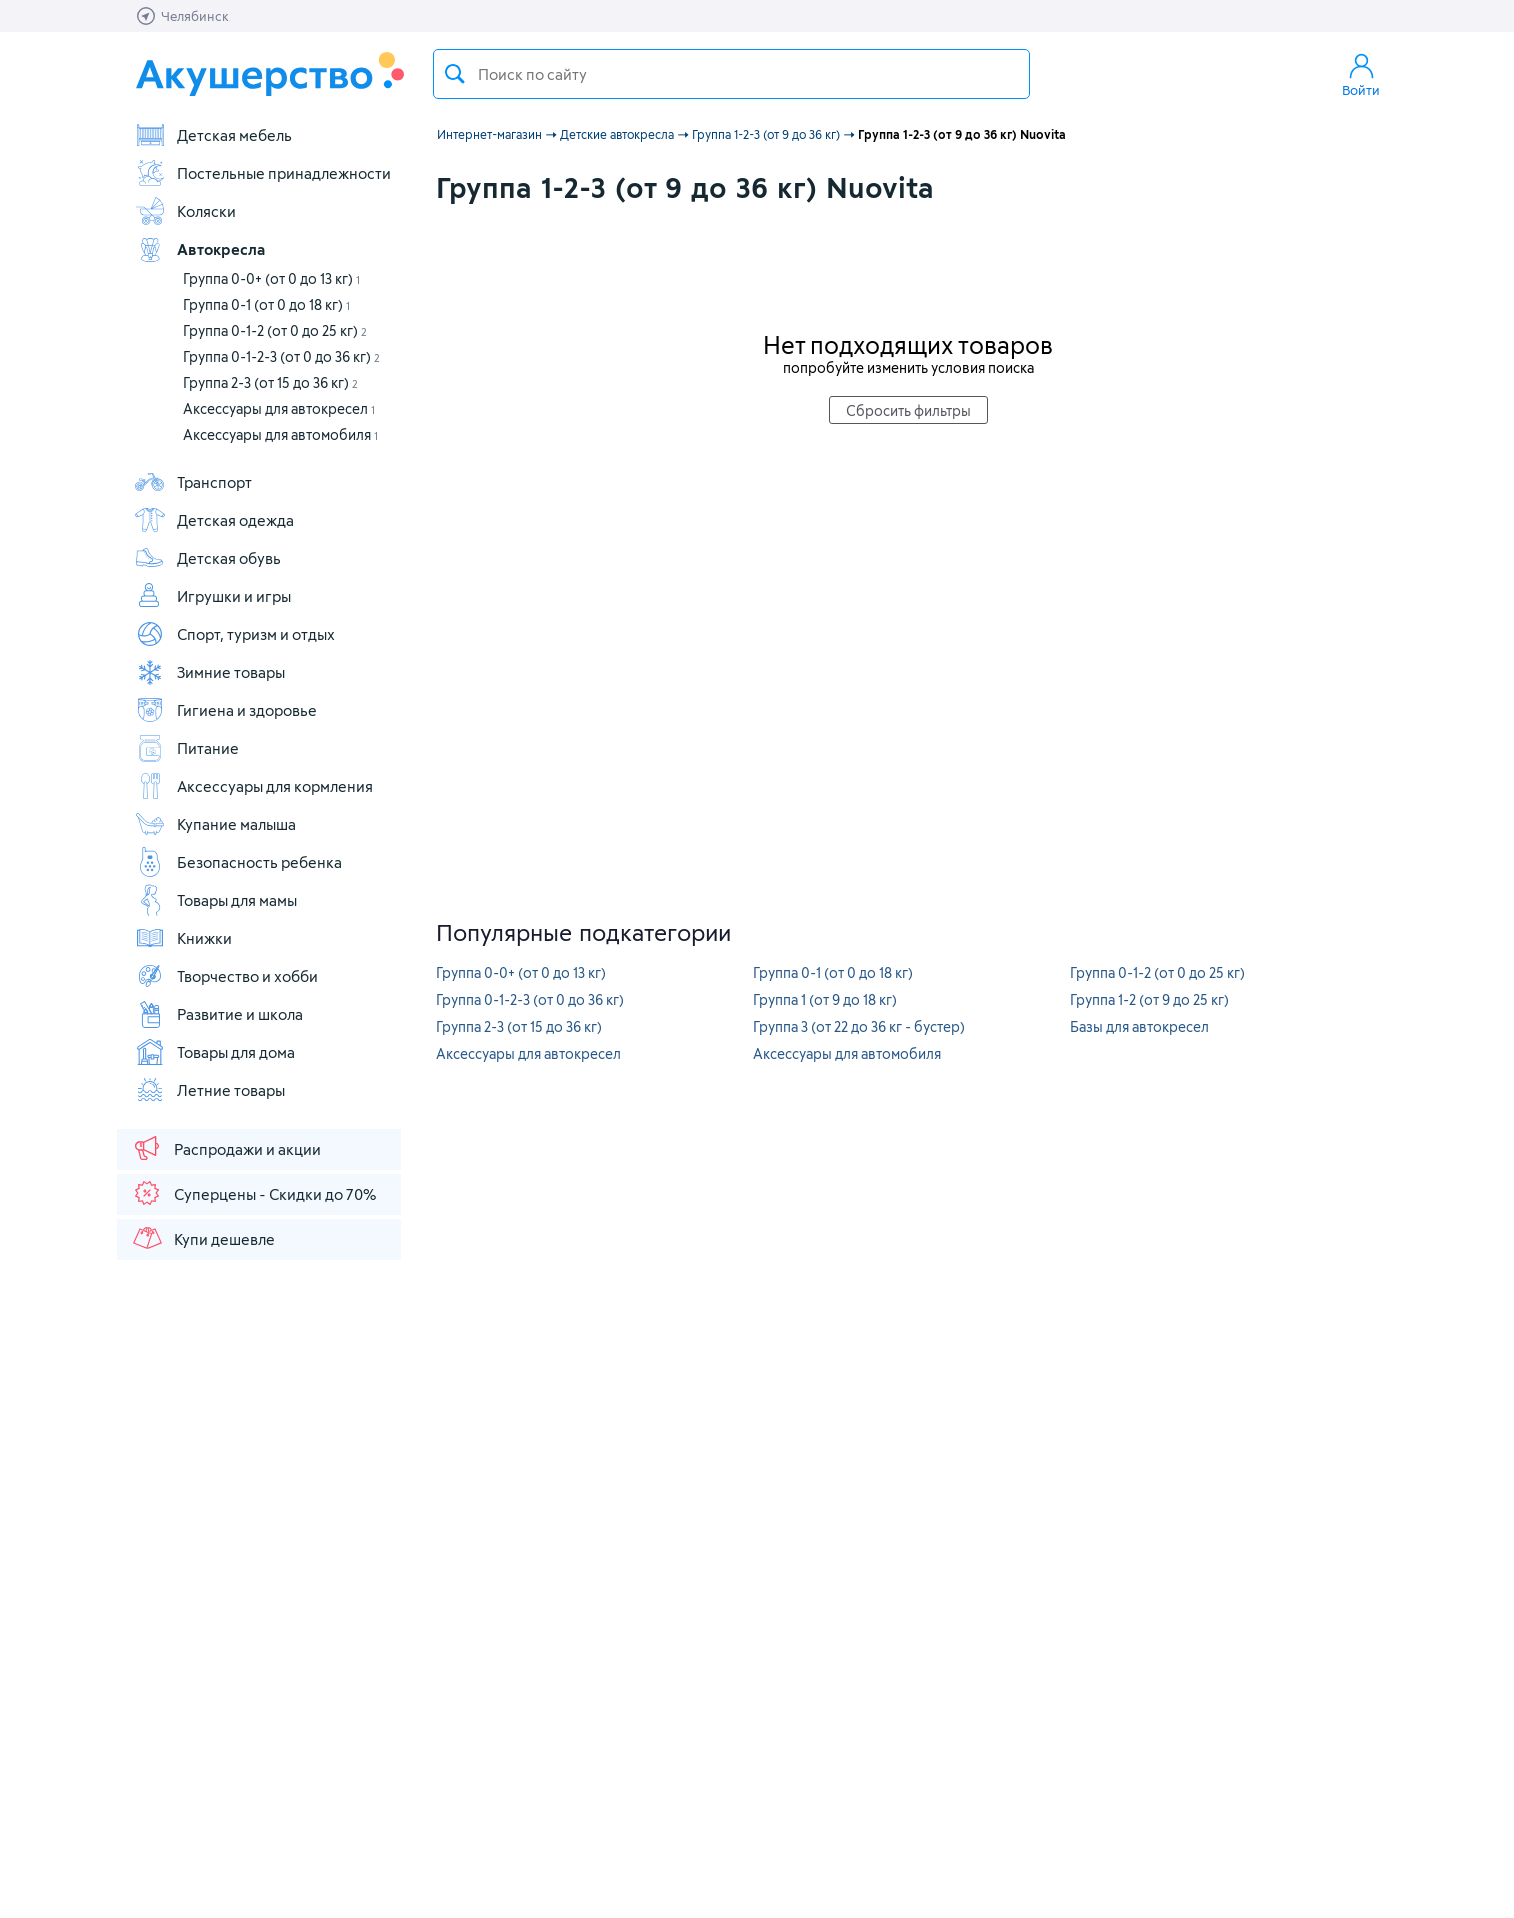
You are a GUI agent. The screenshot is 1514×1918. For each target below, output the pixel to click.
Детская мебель (213, 135)
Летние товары (209, 1090)
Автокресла (199, 249)
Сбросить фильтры (908, 410)
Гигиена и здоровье (225, 710)
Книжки (183, 938)
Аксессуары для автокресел (279, 408)
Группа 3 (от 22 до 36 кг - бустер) (859, 1026)
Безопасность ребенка (238, 862)
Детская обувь (207, 558)
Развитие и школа (218, 1014)
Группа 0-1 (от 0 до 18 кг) (266, 304)
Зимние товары (209, 672)
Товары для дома (214, 1052)
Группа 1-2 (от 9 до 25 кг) (1149, 999)
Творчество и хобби (226, 976)
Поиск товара (455, 74)
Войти (1361, 74)
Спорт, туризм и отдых (234, 634)
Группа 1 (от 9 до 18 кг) (825, 999)
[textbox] (731, 74)
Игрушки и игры (212, 596)
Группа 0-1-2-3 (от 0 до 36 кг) (281, 356)
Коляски (185, 211)
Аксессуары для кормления (253, 786)
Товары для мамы (215, 900)
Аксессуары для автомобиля (280, 434)
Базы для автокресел (1139, 1026)
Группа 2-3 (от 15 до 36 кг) (270, 382)
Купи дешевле (203, 1238)
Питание (186, 748)
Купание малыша (215, 824)
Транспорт (193, 482)
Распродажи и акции (226, 1148)
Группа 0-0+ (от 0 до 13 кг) (271, 278)
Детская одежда (214, 520)
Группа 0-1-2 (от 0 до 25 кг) (275, 330)
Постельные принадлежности (262, 173)
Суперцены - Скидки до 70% (253, 1193)
